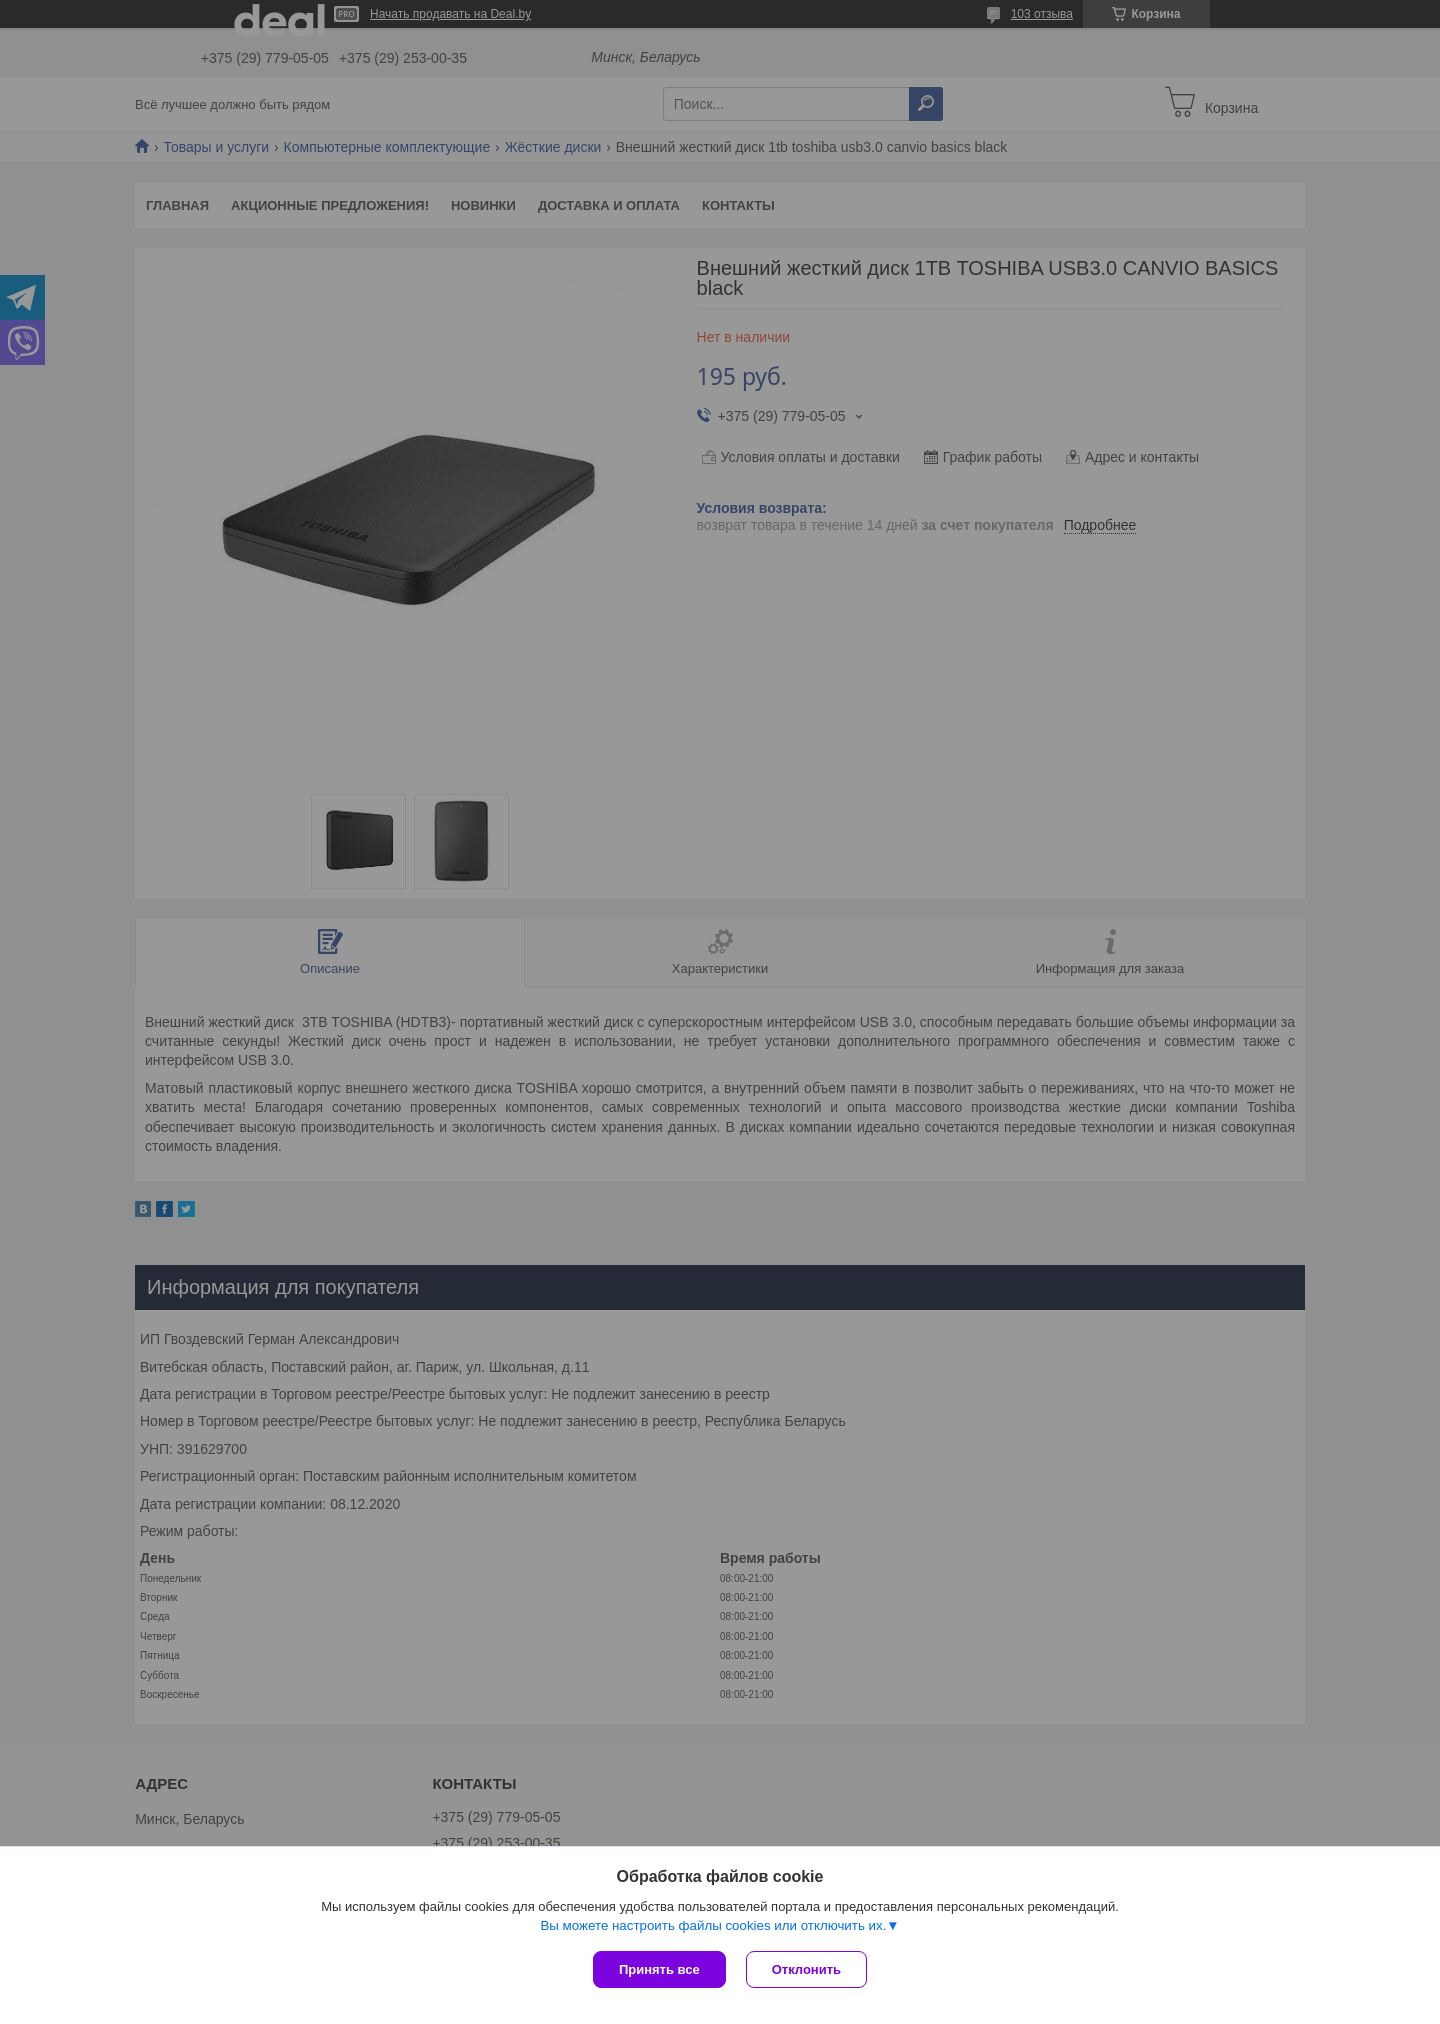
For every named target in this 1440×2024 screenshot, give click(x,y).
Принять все (659, 1969)
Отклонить (806, 1969)
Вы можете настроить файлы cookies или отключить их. (713, 1925)
